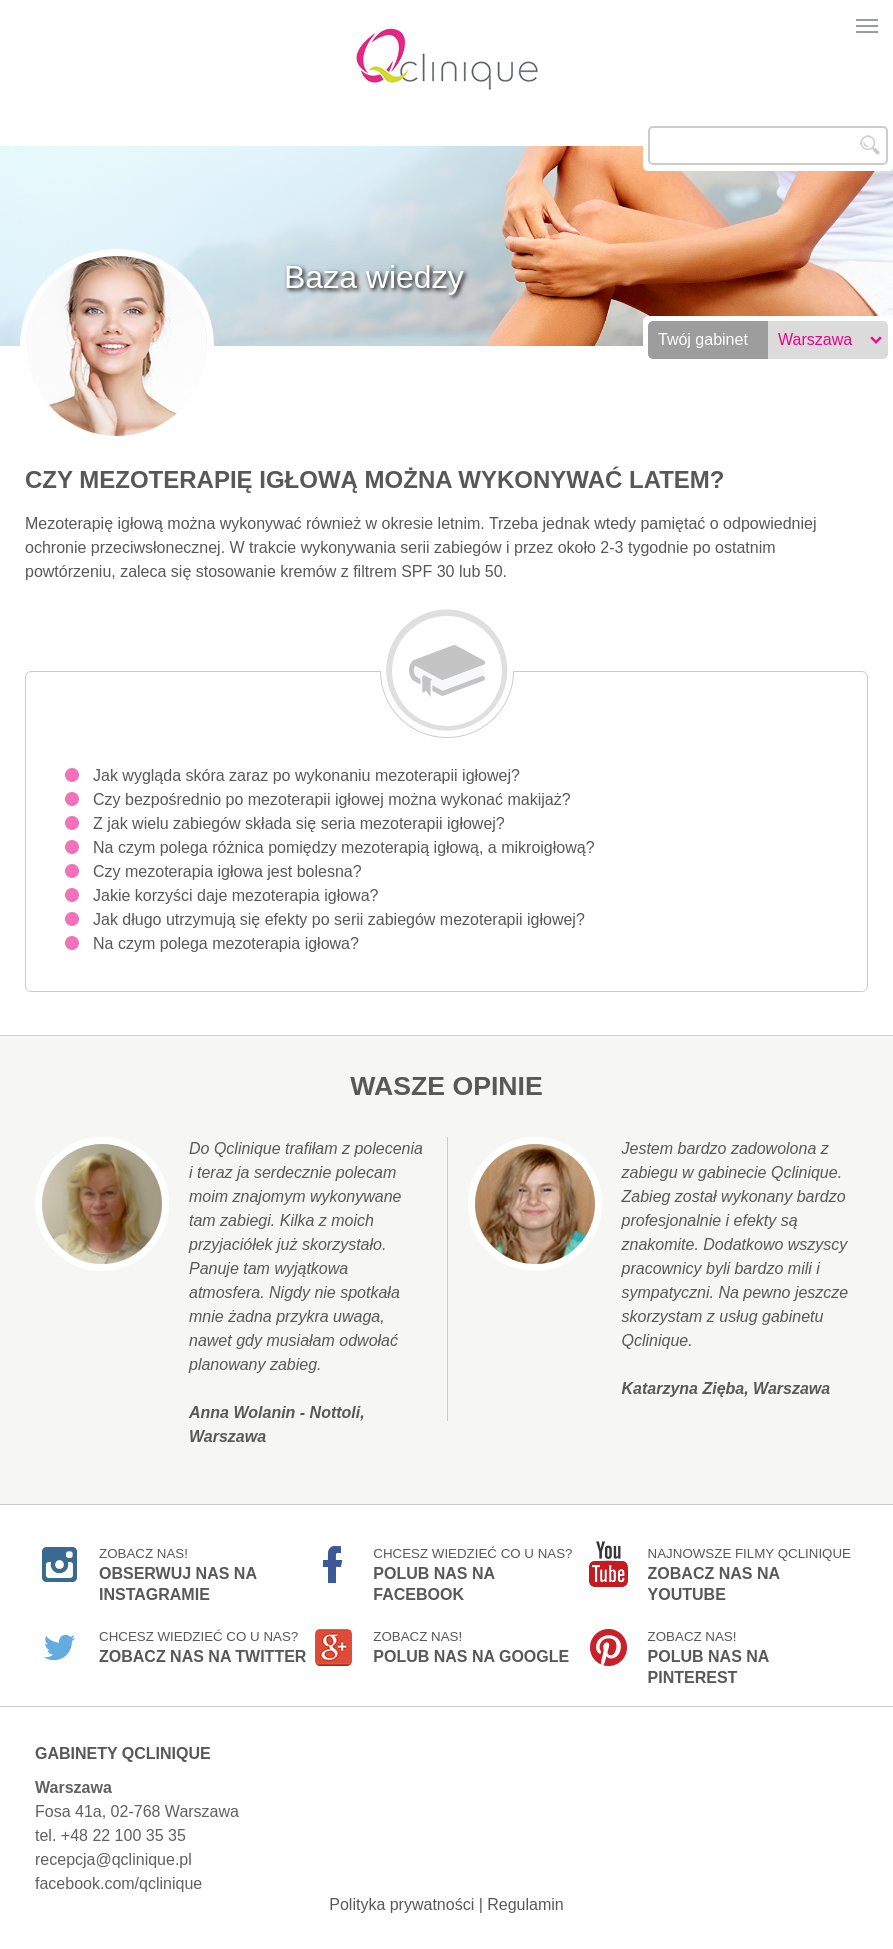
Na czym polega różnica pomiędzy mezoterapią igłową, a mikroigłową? (344, 847)
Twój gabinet (703, 339)
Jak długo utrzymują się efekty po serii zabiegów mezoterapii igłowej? (339, 919)
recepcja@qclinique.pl (113, 1859)
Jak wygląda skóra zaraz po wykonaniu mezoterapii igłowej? (306, 775)
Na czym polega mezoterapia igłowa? (226, 943)
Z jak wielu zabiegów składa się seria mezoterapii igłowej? (299, 823)
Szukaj (870, 145)
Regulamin (525, 1904)
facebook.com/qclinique (118, 1883)
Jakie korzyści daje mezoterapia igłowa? (235, 895)
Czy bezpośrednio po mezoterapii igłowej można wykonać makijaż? (332, 799)
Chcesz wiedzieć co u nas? (472, 1567)
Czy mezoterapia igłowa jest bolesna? (227, 871)
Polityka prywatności (401, 1904)
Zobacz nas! (177, 1567)
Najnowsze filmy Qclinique (749, 1567)
